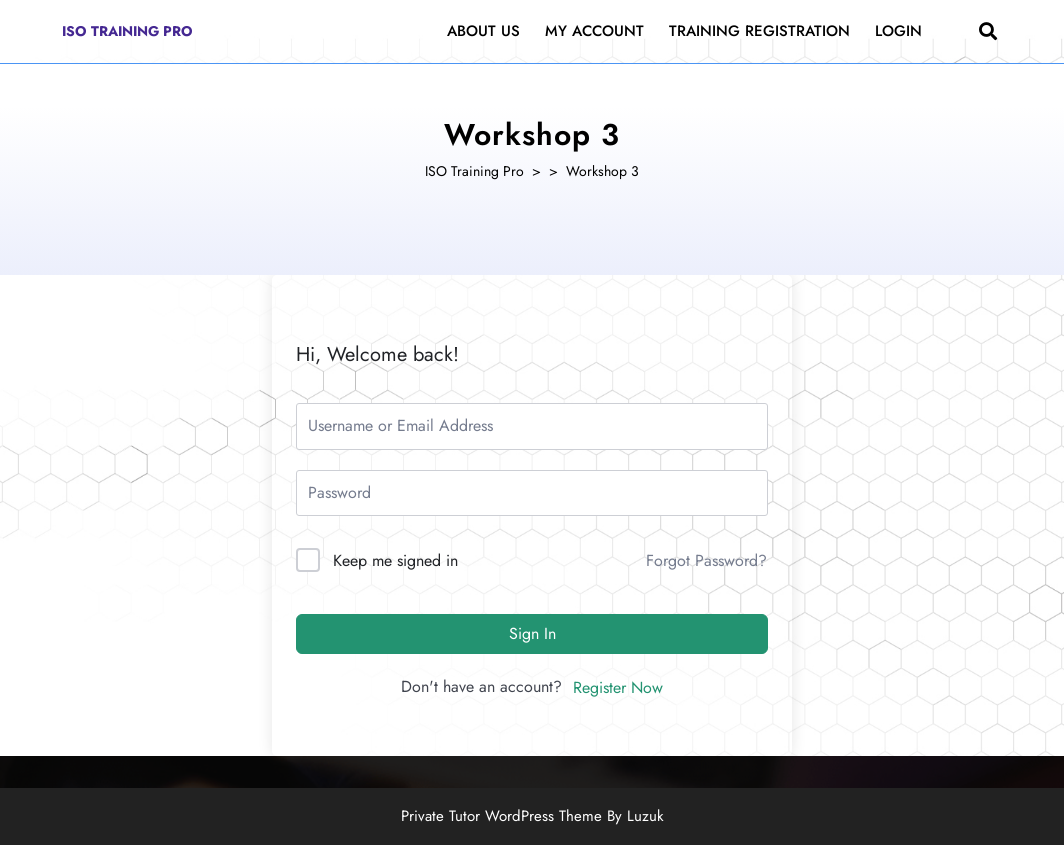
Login (898, 31)
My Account (594, 31)
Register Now (618, 687)
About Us (483, 31)
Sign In (532, 633)
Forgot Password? (706, 560)
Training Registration (759, 31)
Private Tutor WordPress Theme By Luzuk (532, 816)
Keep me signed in (395, 560)
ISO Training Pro (127, 31)
